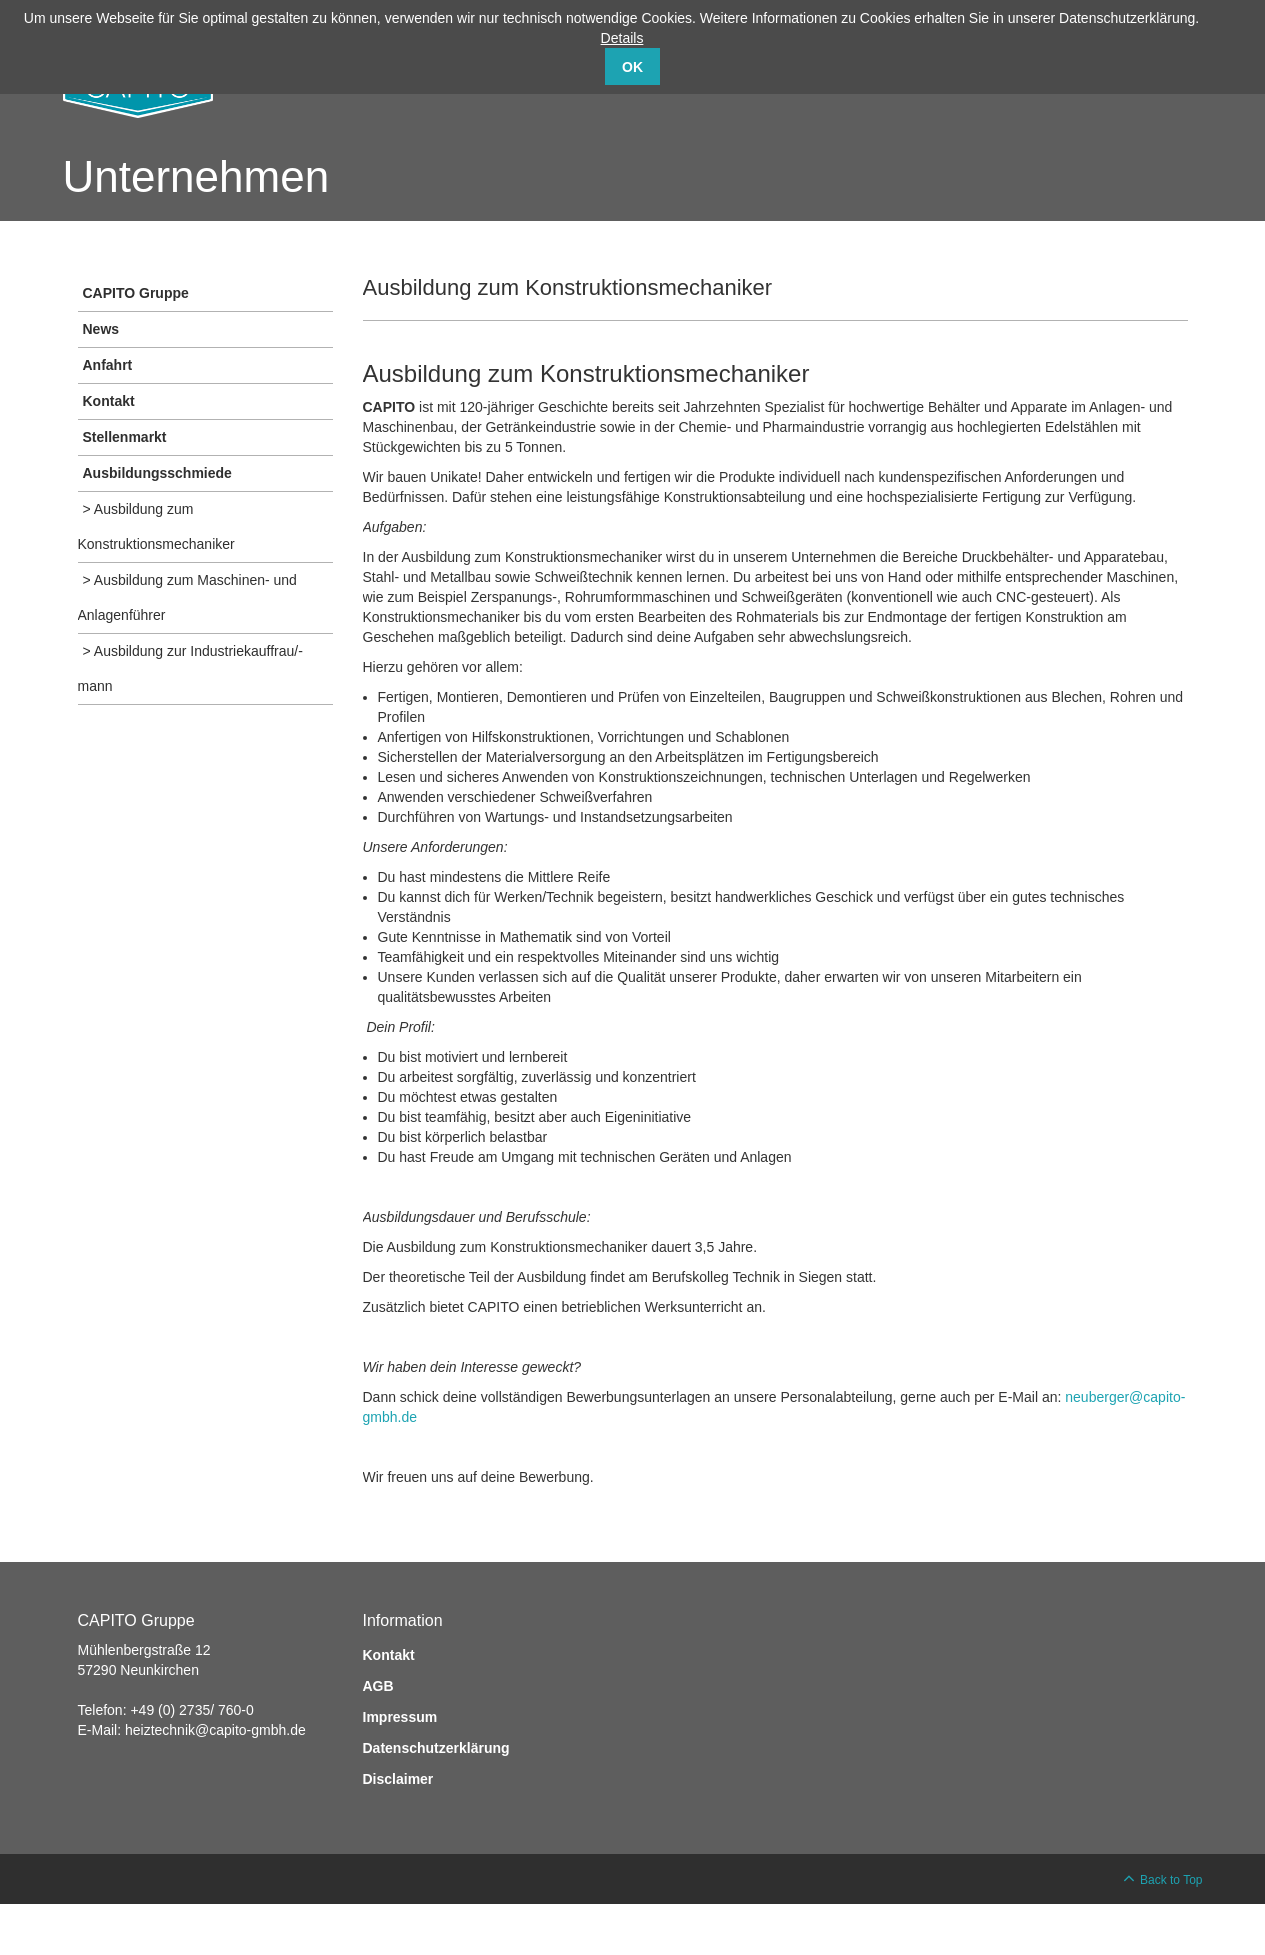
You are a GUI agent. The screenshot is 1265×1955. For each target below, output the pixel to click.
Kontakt (109, 401)
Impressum (400, 1717)
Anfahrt (108, 365)
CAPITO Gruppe (136, 293)
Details (622, 38)
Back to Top (1171, 1880)
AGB (378, 1686)
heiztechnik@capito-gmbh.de (215, 1730)
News (101, 329)
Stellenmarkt (125, 437)
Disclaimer (398, 1779)
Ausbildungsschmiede (157, 473)
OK (632, 67)
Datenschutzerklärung (436, 1748)
